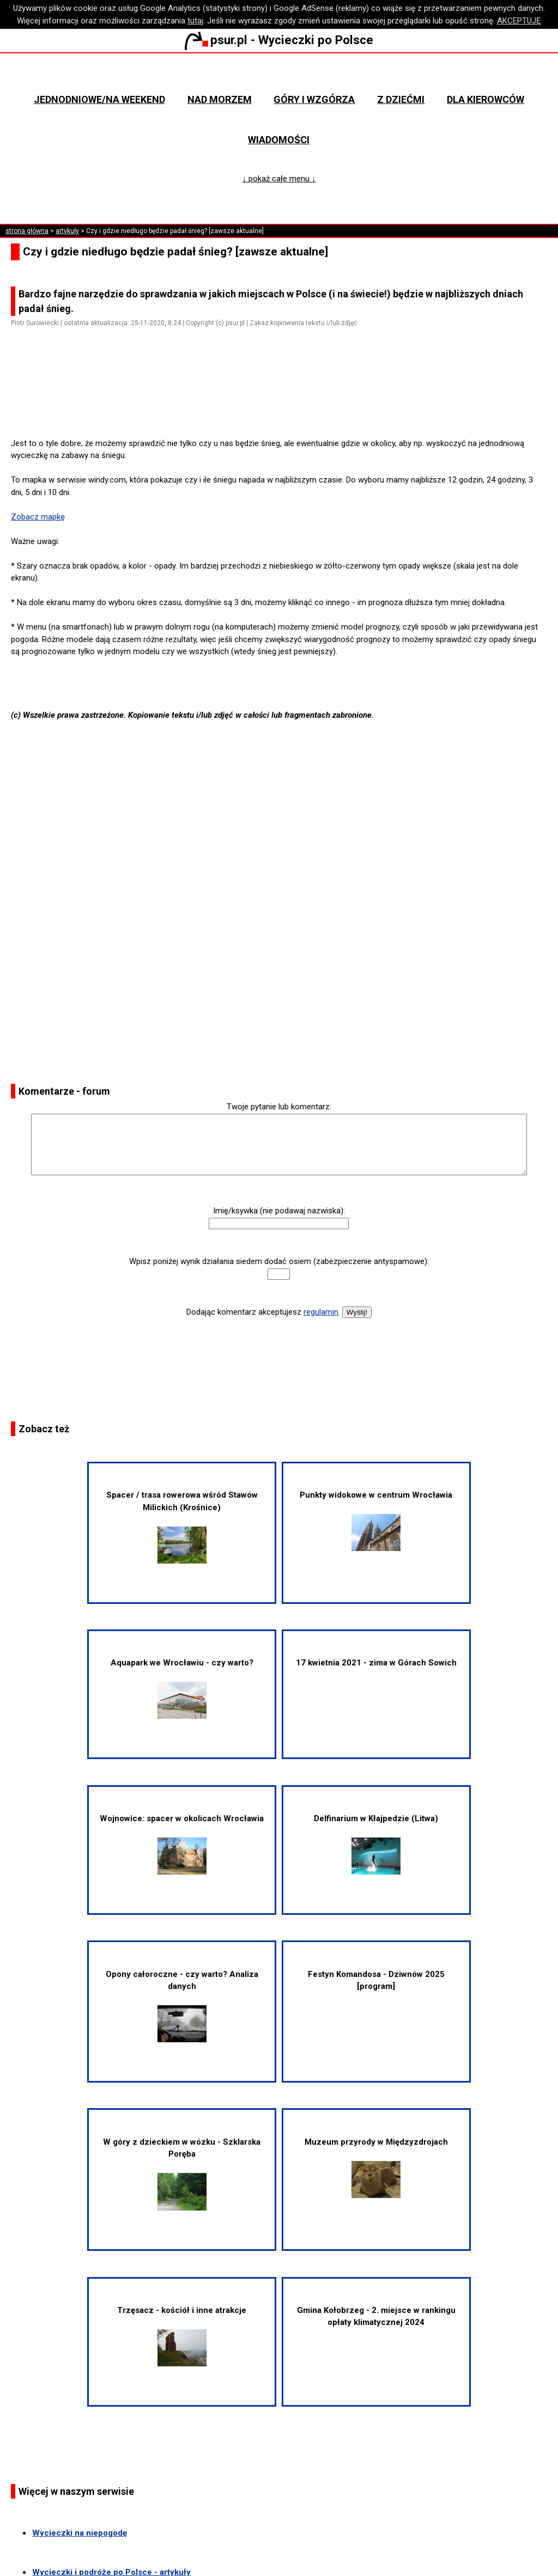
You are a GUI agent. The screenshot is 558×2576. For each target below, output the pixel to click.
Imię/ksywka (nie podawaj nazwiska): (279, 1211)
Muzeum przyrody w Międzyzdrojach (376, 2167)
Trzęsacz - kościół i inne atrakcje (181, 2335)
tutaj (195, 21)
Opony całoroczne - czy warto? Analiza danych (182, 2006)
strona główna (26, 231)
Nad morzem (219, 99)
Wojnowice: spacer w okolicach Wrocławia (182, 1844)
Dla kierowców (485, 99)
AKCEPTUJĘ (519, 21)
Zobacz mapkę (38, 517)
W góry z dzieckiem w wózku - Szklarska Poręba (181, 2174)
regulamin (321, 1312)
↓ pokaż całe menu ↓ (279, 179)
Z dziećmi (400, 99)
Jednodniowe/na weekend (99, 99)
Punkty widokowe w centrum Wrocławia (376, 1520)
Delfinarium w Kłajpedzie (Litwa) (376, 1844)
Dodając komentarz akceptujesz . (263, 1312)
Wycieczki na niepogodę (79, 2533)
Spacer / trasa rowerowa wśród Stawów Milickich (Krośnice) (182, 1527)
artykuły (67, 231)
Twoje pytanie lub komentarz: (279, 1107)
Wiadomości (279, 139)
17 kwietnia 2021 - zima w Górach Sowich (376, 1663)
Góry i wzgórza (314, 99)
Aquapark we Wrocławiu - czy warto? (182, 1688)
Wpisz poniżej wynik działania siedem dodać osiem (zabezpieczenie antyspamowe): (279, 1261)
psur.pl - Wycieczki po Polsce (279, 40)
